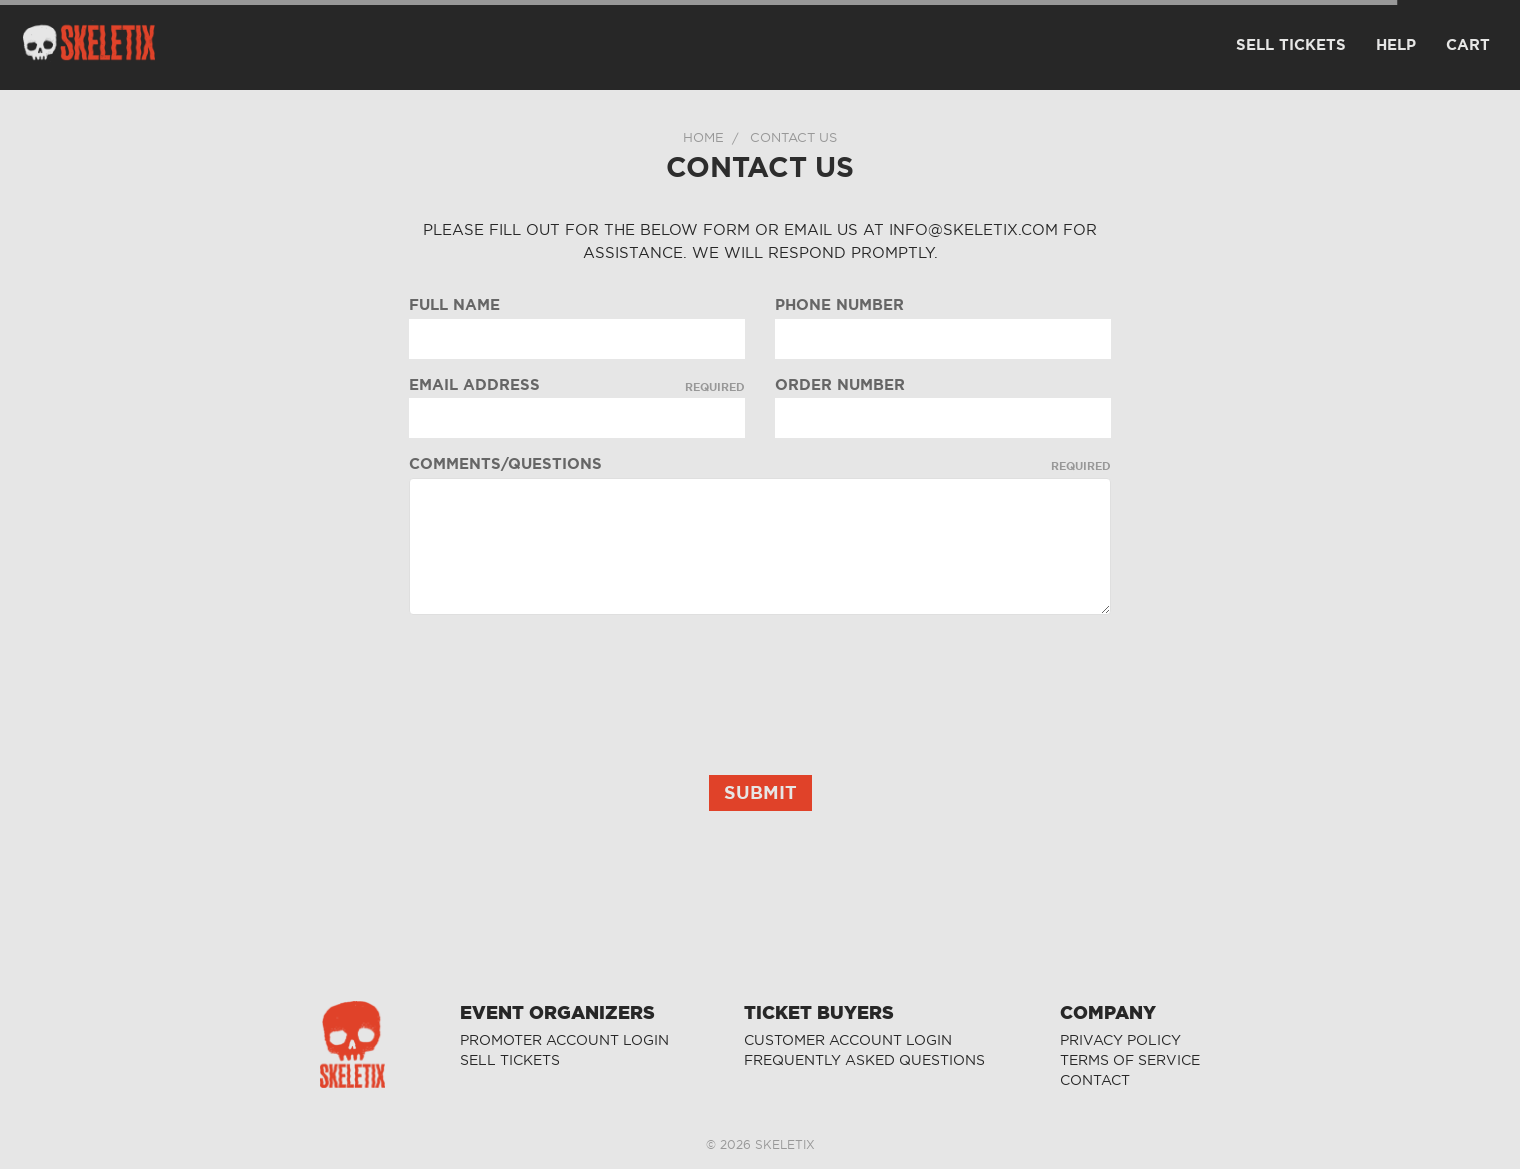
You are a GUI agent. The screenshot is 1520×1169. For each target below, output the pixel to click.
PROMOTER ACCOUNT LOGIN (564, 1040)
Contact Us (793, 137)
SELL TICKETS (510, 1060)
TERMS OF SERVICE (1130, 1060)
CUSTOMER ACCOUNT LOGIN (848, 1040)
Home (703, 137)
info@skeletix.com (973, 229)
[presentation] (561, 669)
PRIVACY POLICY (1120, 1040)
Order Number (840, 385)
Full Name (454, 305)
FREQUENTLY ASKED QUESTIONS (864, 1060)
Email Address (577, 385)
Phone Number (839, 305)
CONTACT (1095, 1080)
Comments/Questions (760, 464)
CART (1468, 45)
